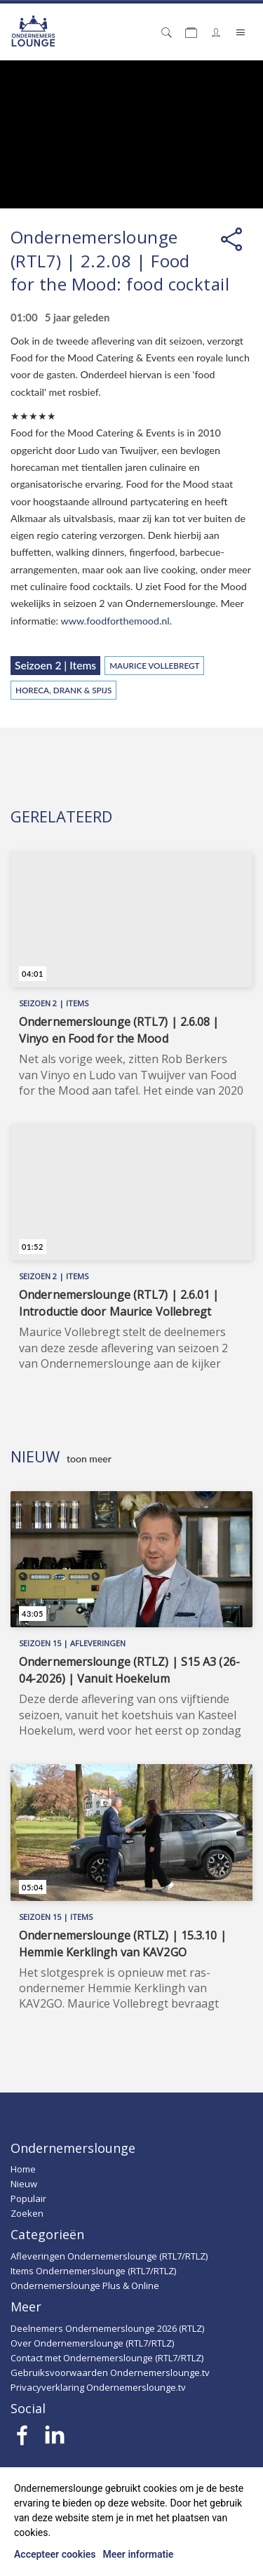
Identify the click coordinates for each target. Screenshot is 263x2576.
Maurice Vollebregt (154, 665)
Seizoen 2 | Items (55, 665)
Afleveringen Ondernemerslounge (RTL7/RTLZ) (109, 2256)
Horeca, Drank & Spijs (63, 690)
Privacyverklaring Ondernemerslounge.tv (98, 2387)
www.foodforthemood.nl (114, 621)
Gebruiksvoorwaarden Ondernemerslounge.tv (110, 2372)
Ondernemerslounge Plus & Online (85, 2285)
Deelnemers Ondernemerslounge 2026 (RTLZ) (107, 2328)
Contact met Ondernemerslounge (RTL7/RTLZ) (107, 2357)
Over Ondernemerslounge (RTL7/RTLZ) (92, 2343)
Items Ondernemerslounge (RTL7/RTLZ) (93, 2270)
